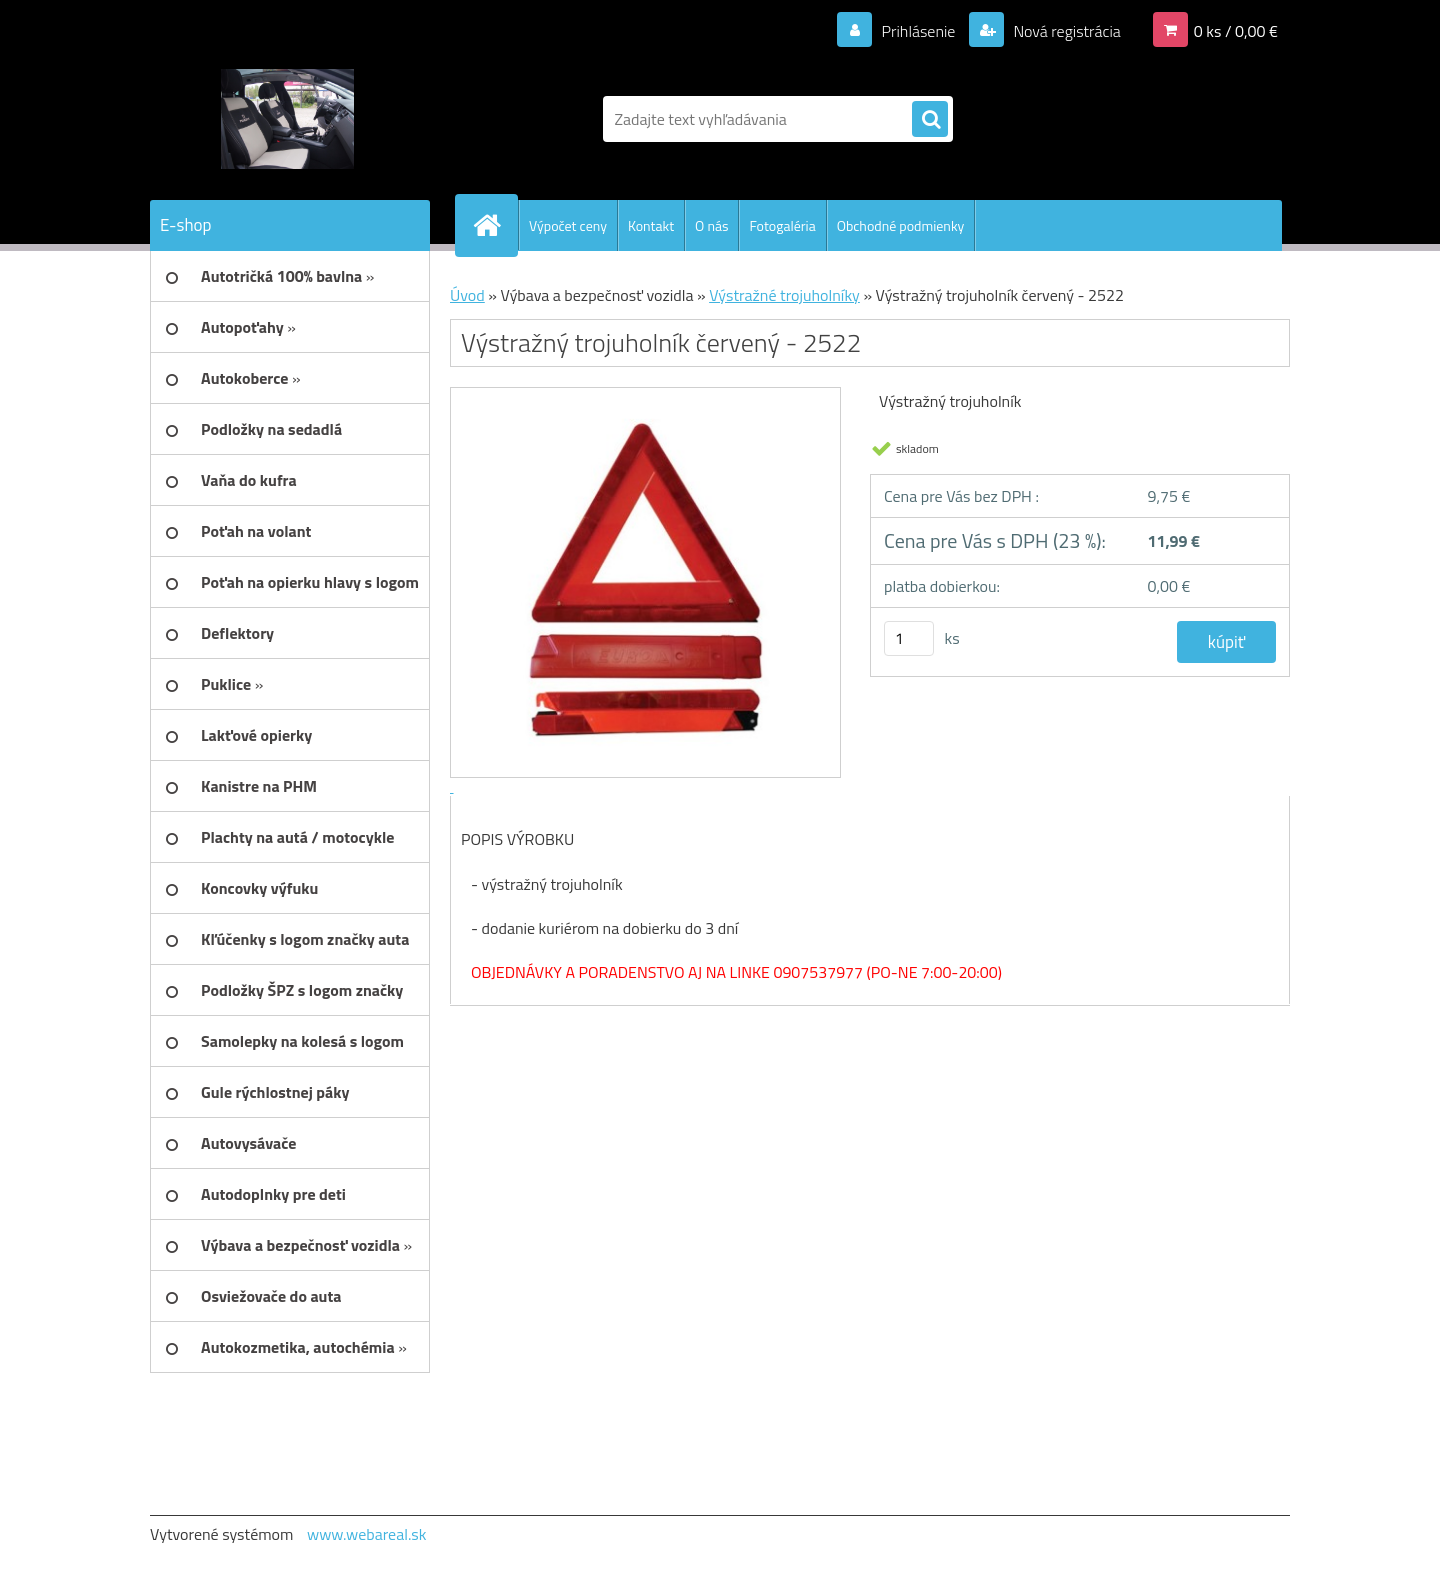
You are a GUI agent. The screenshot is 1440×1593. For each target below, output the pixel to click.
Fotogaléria (782, 225)
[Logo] (287, 119)
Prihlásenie (918, 31)
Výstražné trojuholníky (784, 295)
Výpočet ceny (568, 225)
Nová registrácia (1065, 31)
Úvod (467, 295)
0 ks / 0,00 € (1236, 31)
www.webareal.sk (367, 1534)
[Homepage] (495, 225)
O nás (711, 225)
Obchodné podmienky (901, 225)
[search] (930, 120)
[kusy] (909, 638)
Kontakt (651, 225)
